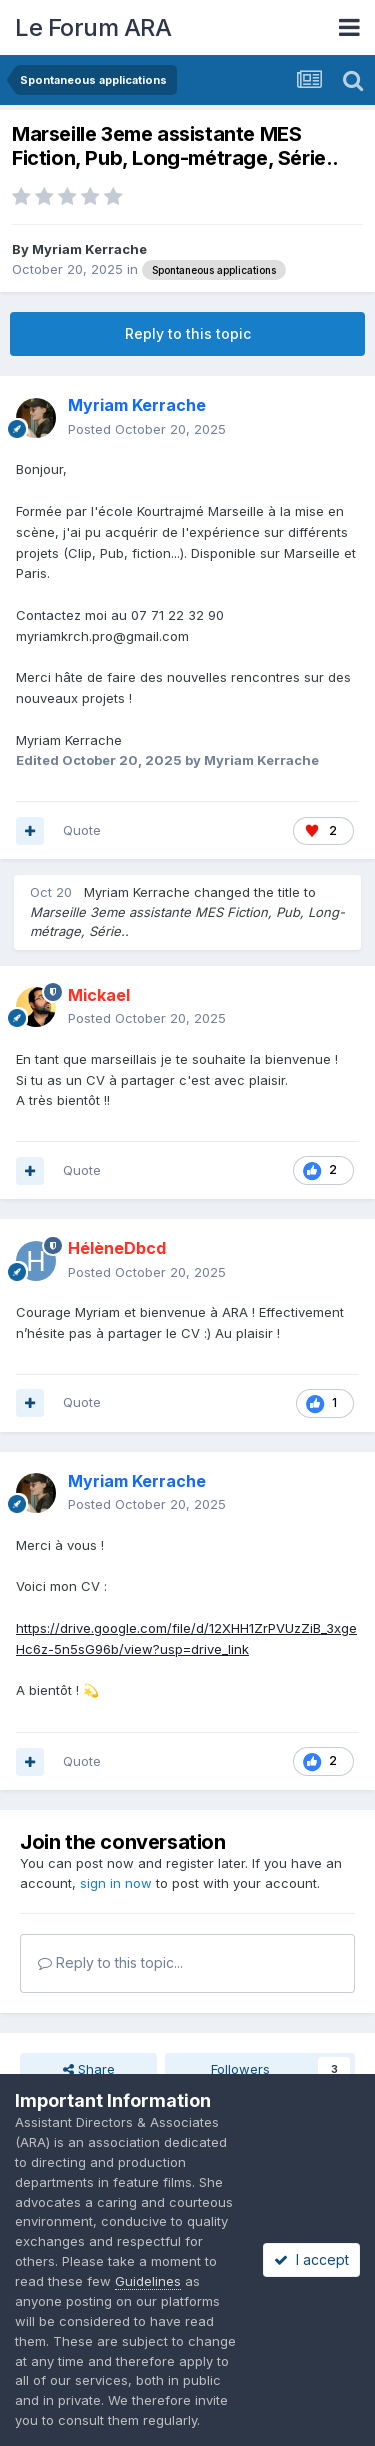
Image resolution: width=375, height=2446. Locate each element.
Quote (82, 830)
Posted (147, 429)
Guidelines (148, 2281)
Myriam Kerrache (89, 249)
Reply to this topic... (110, 1962)
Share (89, 2069)
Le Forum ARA (93, 27)
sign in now (116, 1883)
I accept (311, 2259)
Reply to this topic (188, 333)
